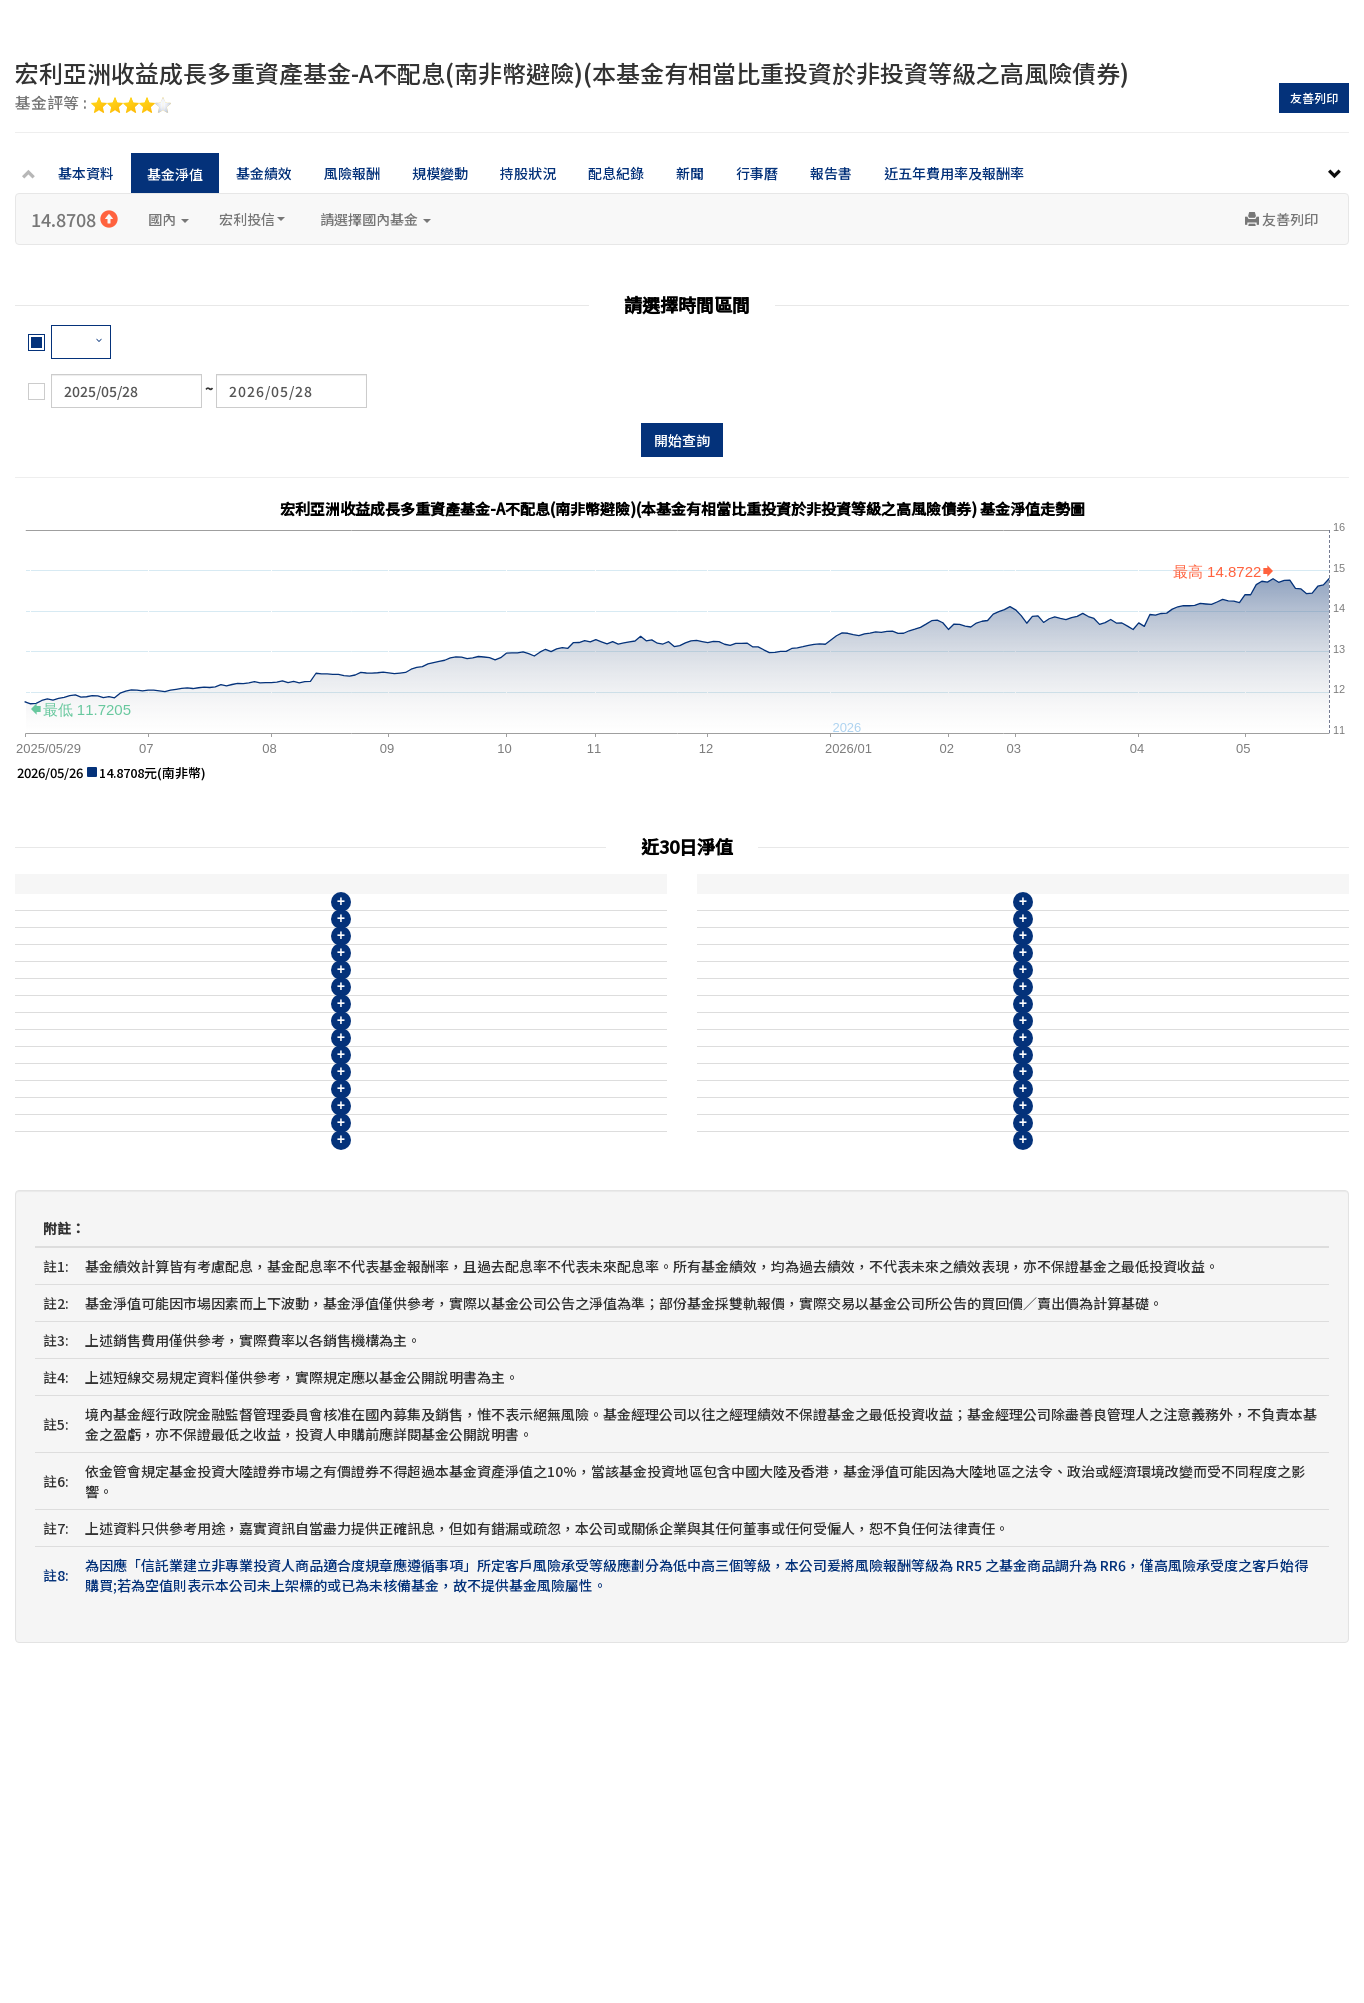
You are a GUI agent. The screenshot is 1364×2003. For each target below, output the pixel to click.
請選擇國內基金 (375, 219)
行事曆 (757, 173)
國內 (168, 219)
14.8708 (74, 219)
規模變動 (440, 173)
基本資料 (86, 173)
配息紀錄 (616, 173)
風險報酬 (352, 173)
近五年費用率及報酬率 (954, 173)
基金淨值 (175, 174)
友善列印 (1314, 97)
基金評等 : (93, 104)
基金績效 (264, 173)
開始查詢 (682, 440)
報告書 (831, 173)
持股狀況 (528, 173)
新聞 (690, 173)
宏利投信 (252, 219)
